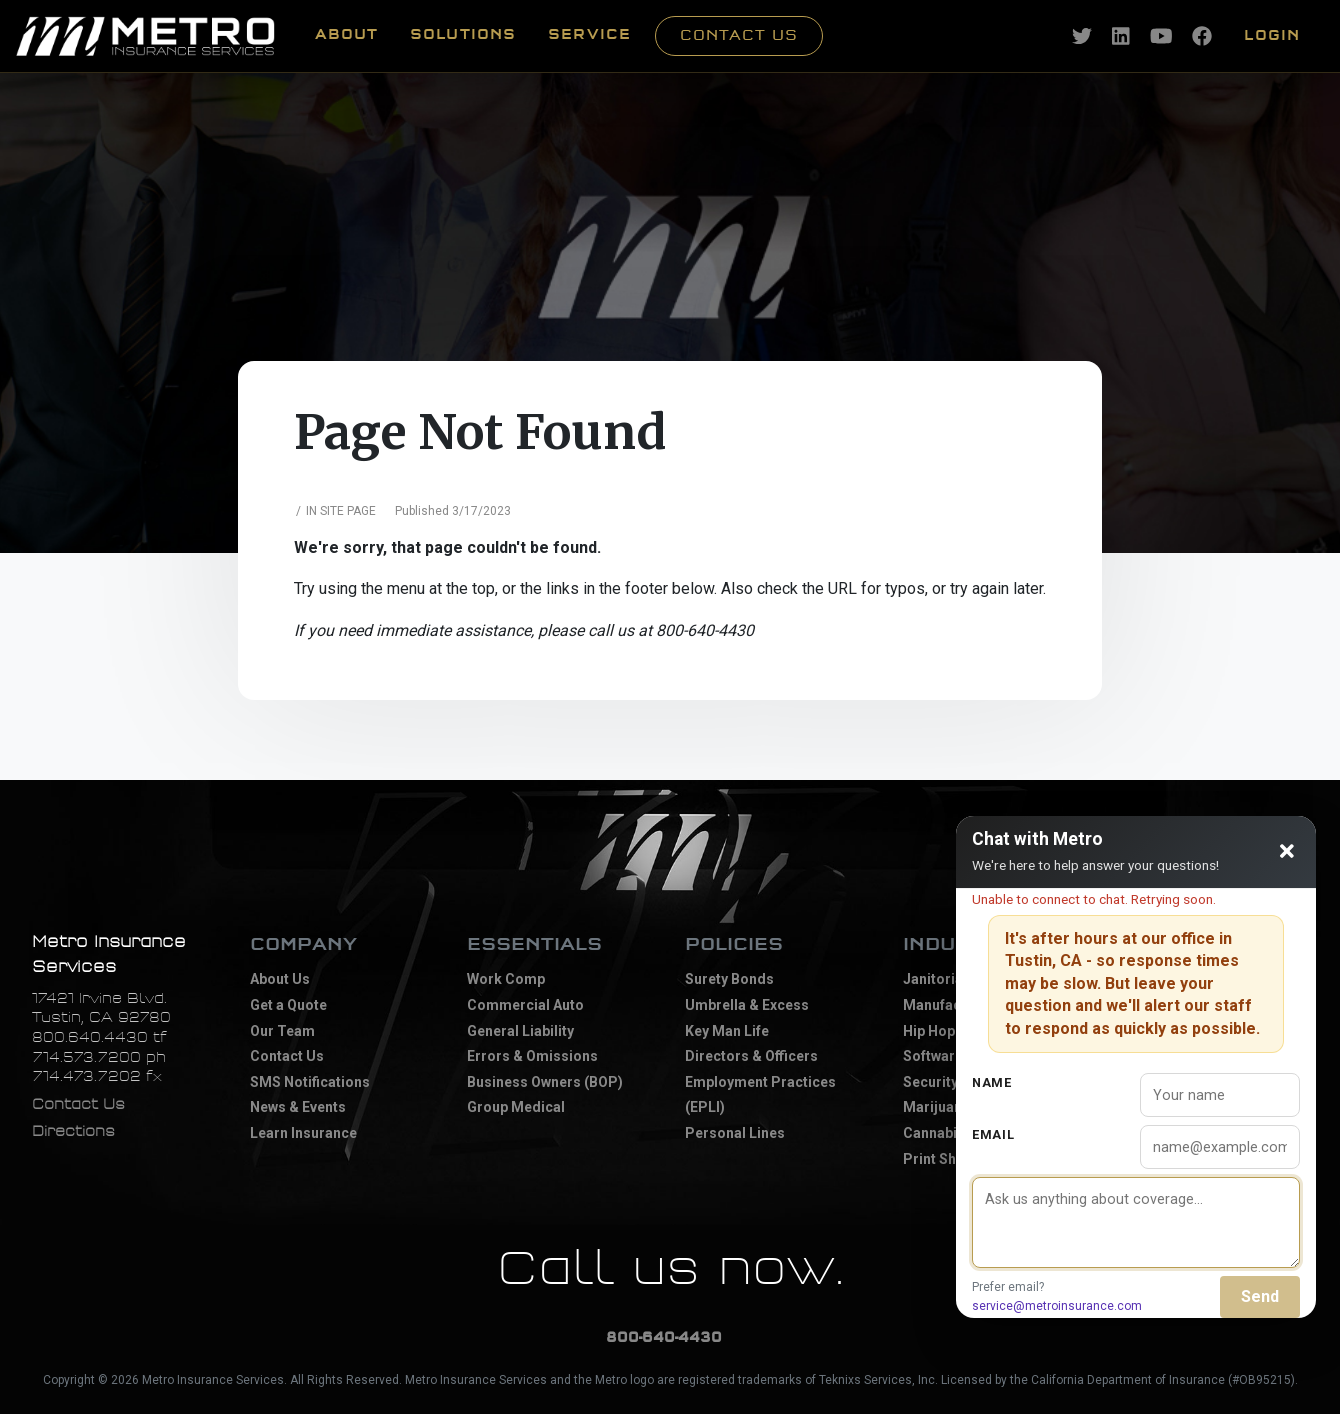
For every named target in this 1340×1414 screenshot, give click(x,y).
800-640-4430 (664, 1337)
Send (1260, 1296)
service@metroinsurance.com (1057, 1306)
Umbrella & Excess (747, 1005)
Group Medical (516, 1107)
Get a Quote (288, 1005)
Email (993, 1134)
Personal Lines (735, 1133)
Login (1272, 35)
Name (992, 1082)
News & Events (298, 1107)
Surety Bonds (729, 979)
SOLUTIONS (463, 34)
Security (930, 1082)
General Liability (520, 1031)
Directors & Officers (751, 1056)
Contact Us (739, 35)
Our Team (282, 1031)
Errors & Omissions (532, 1056)
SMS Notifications (310, 1082)
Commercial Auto (525, 1005)
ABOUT (347, 34)
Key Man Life (727, 1031)
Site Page (348, 511)
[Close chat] (1287, 852)
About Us (280, 979)
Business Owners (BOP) (545, 1082)
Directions (73, 1131)
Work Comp (506, 979)
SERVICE (589, 34)
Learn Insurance (303, 1133)
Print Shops (942, 1159)
